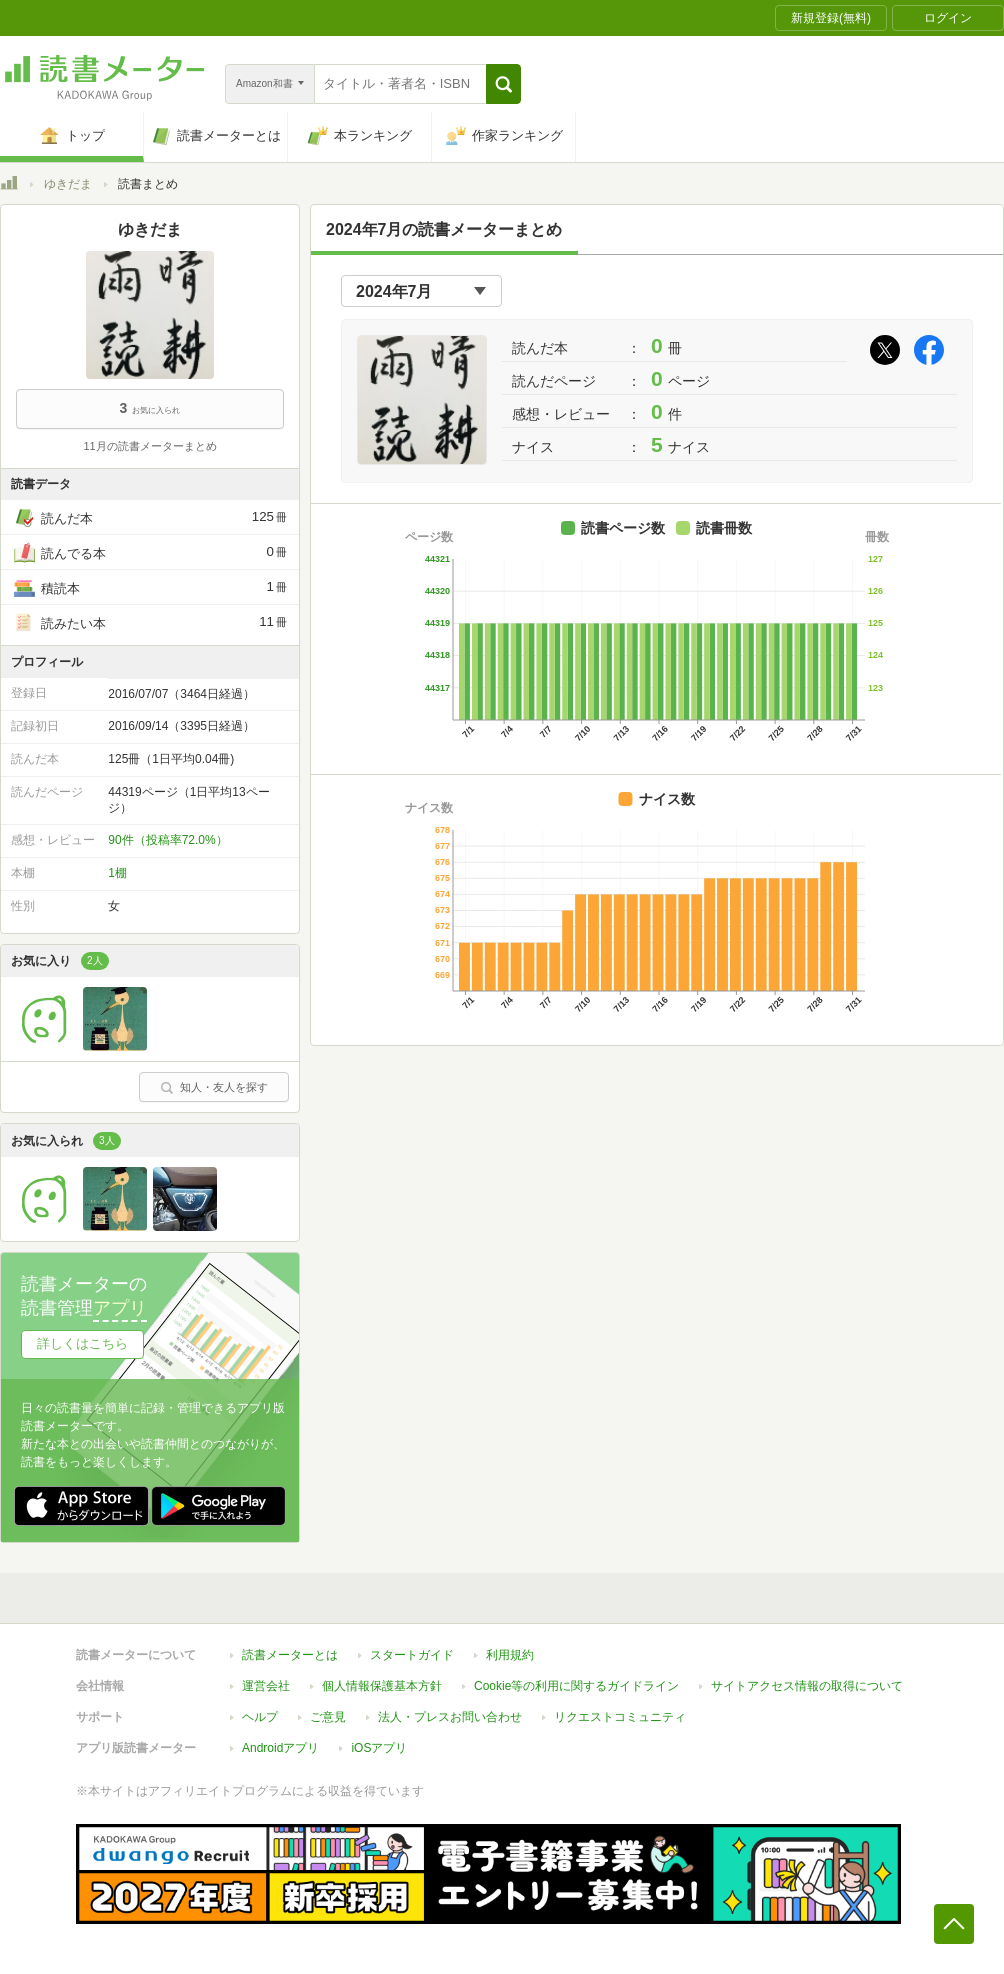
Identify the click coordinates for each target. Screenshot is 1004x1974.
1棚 (117, 873)
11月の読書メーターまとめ (149, 446)
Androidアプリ (280, 1748)
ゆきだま (68, 184)
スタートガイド (412, 1655)
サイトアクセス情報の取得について (807, 1686)
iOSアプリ (379, 1748)
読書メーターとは (290, 1655)
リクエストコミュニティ (620, 1717)
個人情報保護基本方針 (382, 1686)
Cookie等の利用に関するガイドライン (576, 1686)
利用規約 (510, 1655)
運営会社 (266, 1686)
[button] (503, 84)
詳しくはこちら (82, 1343)
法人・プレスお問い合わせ (450, 1717)
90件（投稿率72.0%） (167, 840)
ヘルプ (260, 1717)
